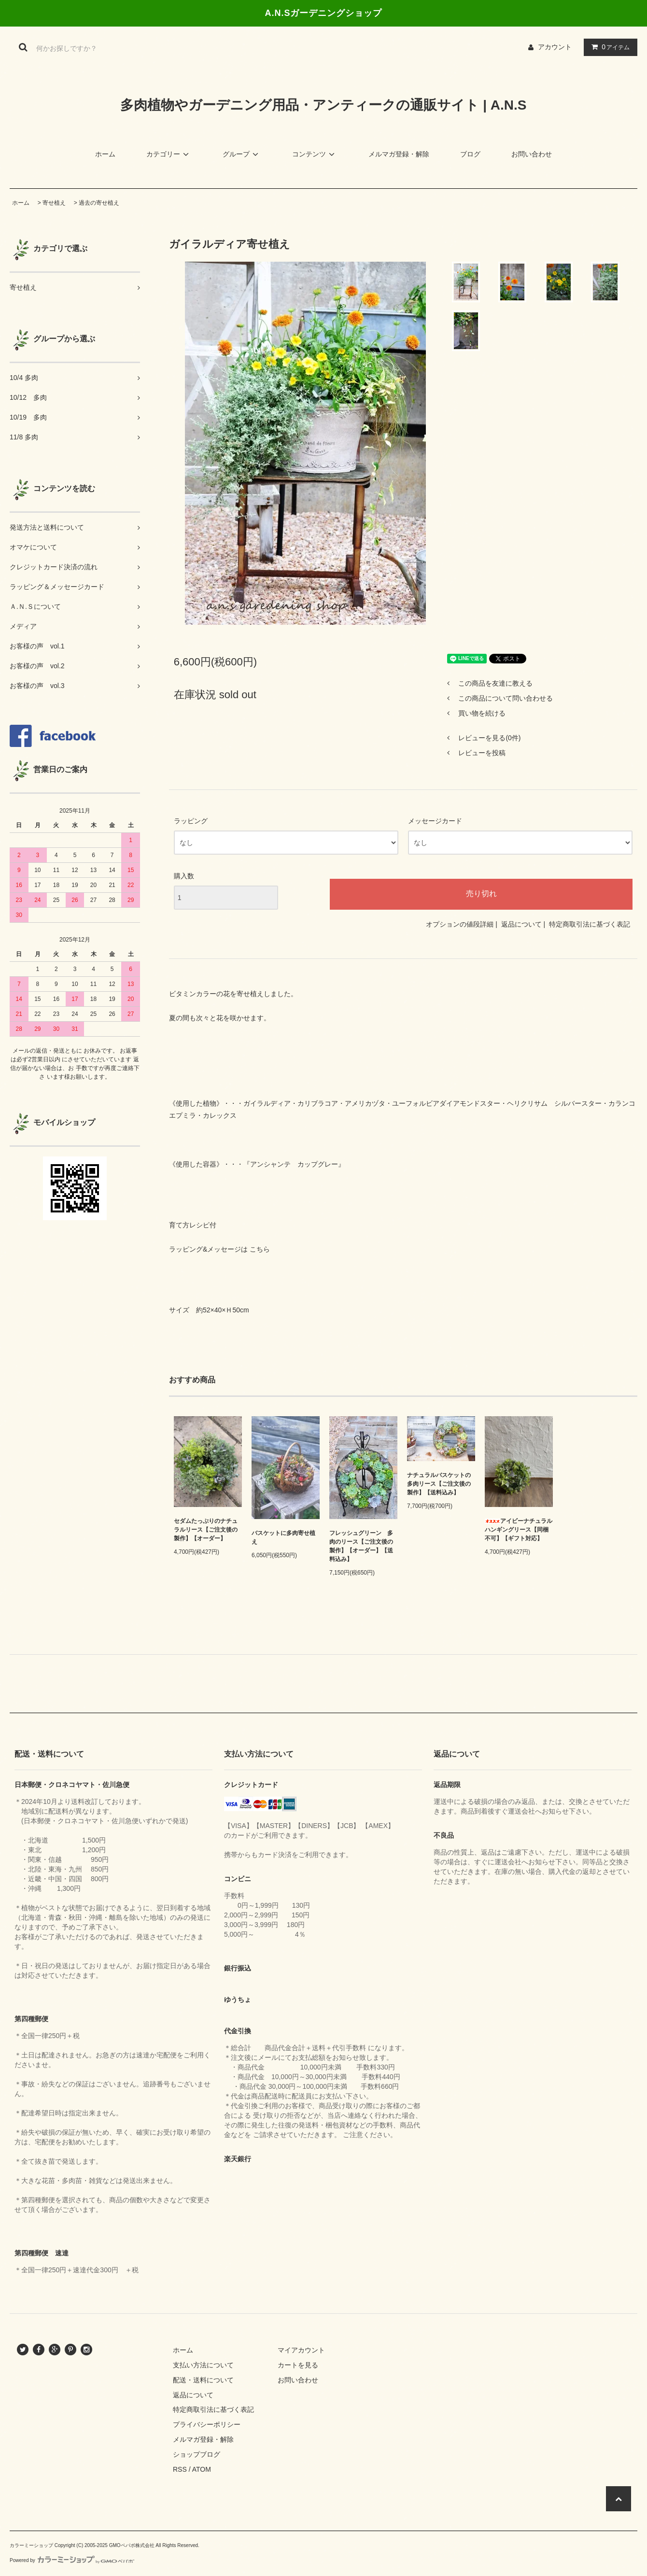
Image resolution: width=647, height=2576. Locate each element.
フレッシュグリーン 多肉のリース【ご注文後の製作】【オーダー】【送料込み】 (361, 1546)
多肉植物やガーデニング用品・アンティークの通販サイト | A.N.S (323, 105)
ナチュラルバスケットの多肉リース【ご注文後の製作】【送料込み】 (439, 1484)
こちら (260, 1249)
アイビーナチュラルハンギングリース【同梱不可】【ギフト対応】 (518, 1530)
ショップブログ (196, 2454)
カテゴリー (169, 154)
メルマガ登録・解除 (398, 154)
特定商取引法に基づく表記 (589, 924)
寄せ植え (54, 202)
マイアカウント (301, 2350)
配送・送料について (203, 2380)
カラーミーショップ (31, 2545)
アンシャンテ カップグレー (294, 1164)
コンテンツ (315, 154)
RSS (180, 2469)
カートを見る (298, 2365)
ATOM (201, 2469)
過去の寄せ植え (99, 202)
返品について (521, 924)
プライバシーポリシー (206, 2424)
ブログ (470, 154)
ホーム (105, 154)
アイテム (608, 47)
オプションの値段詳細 (459, 924)
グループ (242, 154)
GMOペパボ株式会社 (132, 2545)
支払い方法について (203, 2365)
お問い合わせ (531, 154)
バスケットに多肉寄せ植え (283, 1537)
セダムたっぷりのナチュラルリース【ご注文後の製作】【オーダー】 (206, 1530)
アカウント (555, 47)
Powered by (72, 2560)
